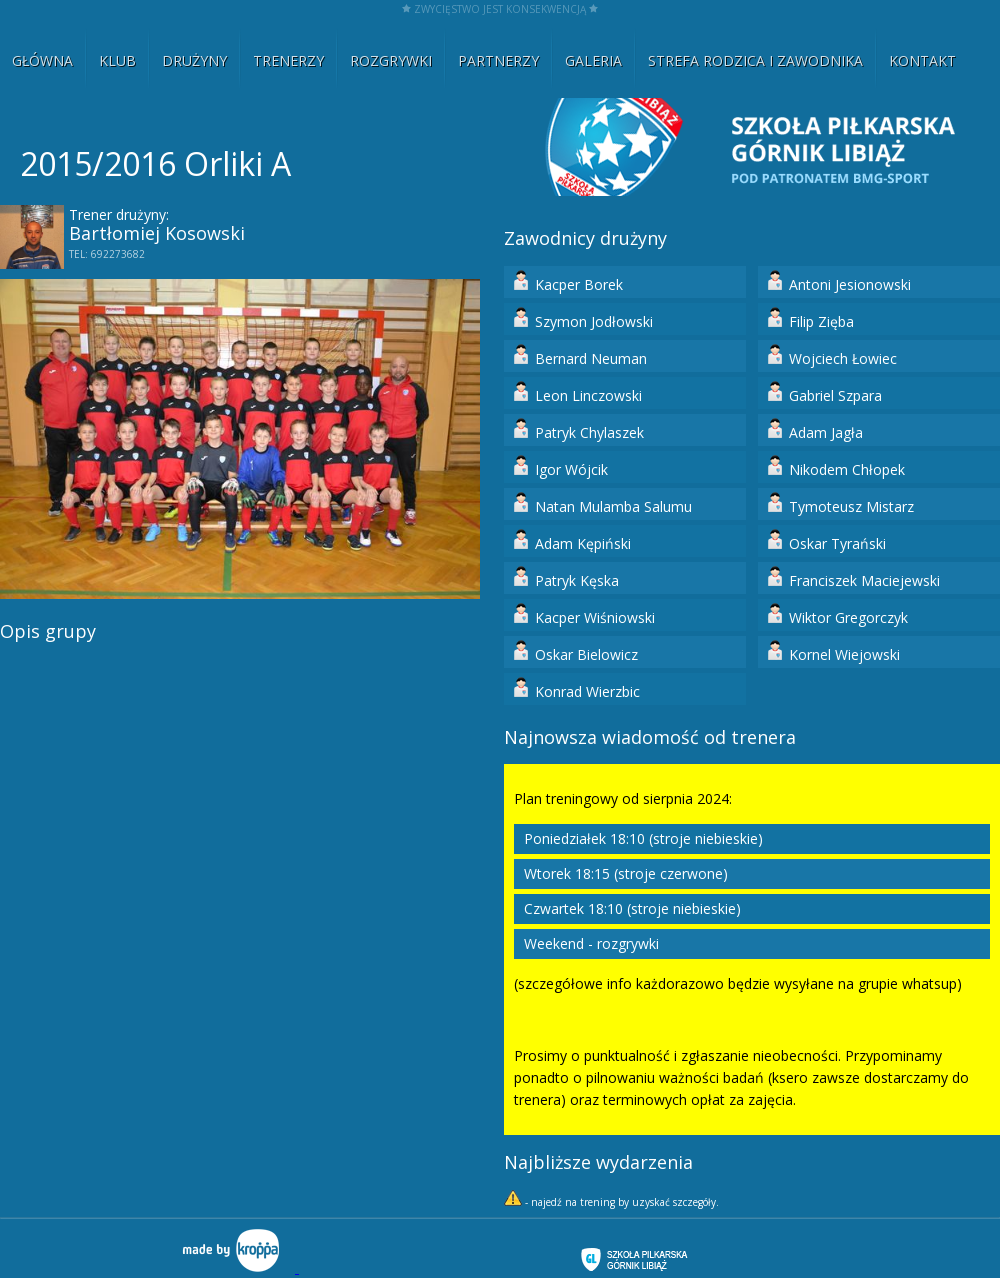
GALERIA (593, 60)
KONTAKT (922, 60)
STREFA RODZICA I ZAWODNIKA (755, 60)
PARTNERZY (498, 60)
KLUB (117, 60)
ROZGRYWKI (391, 60)
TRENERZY (288, 60)
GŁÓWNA (42, 60)
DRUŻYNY (194, 60)
